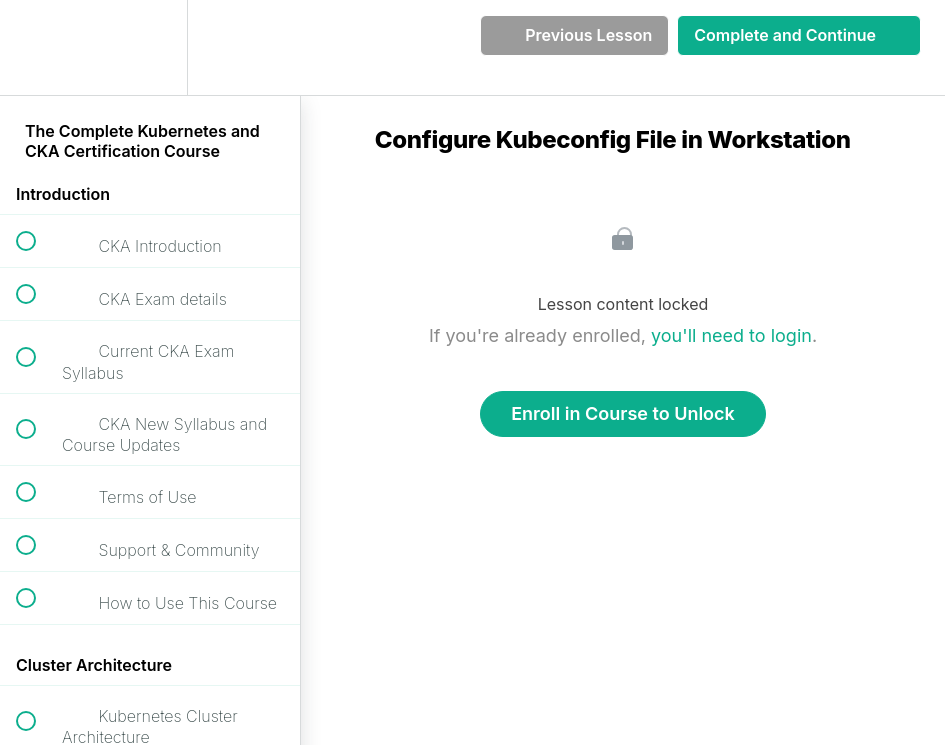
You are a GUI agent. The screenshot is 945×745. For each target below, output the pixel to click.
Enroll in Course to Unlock (623, 413)
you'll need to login (731, 335)
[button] (37, 47)
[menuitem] (150, 47)
